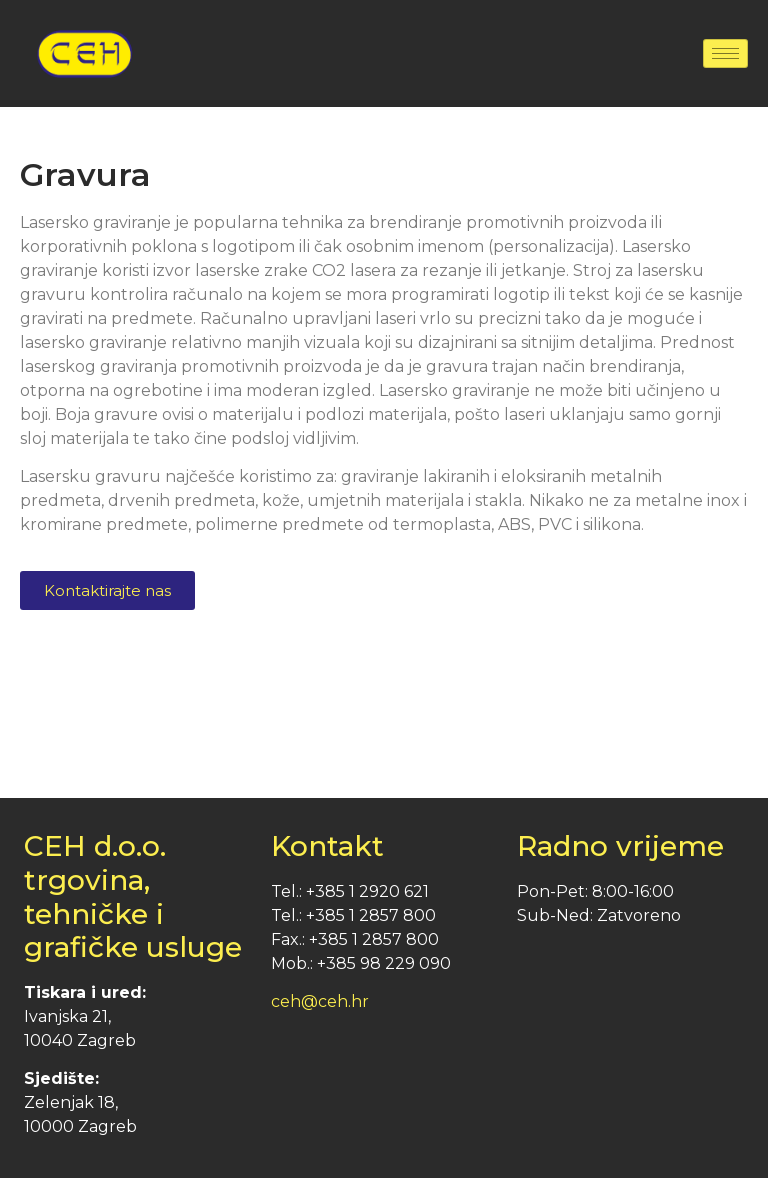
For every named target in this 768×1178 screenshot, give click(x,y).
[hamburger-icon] (725, 53)
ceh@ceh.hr (320, 1001)
